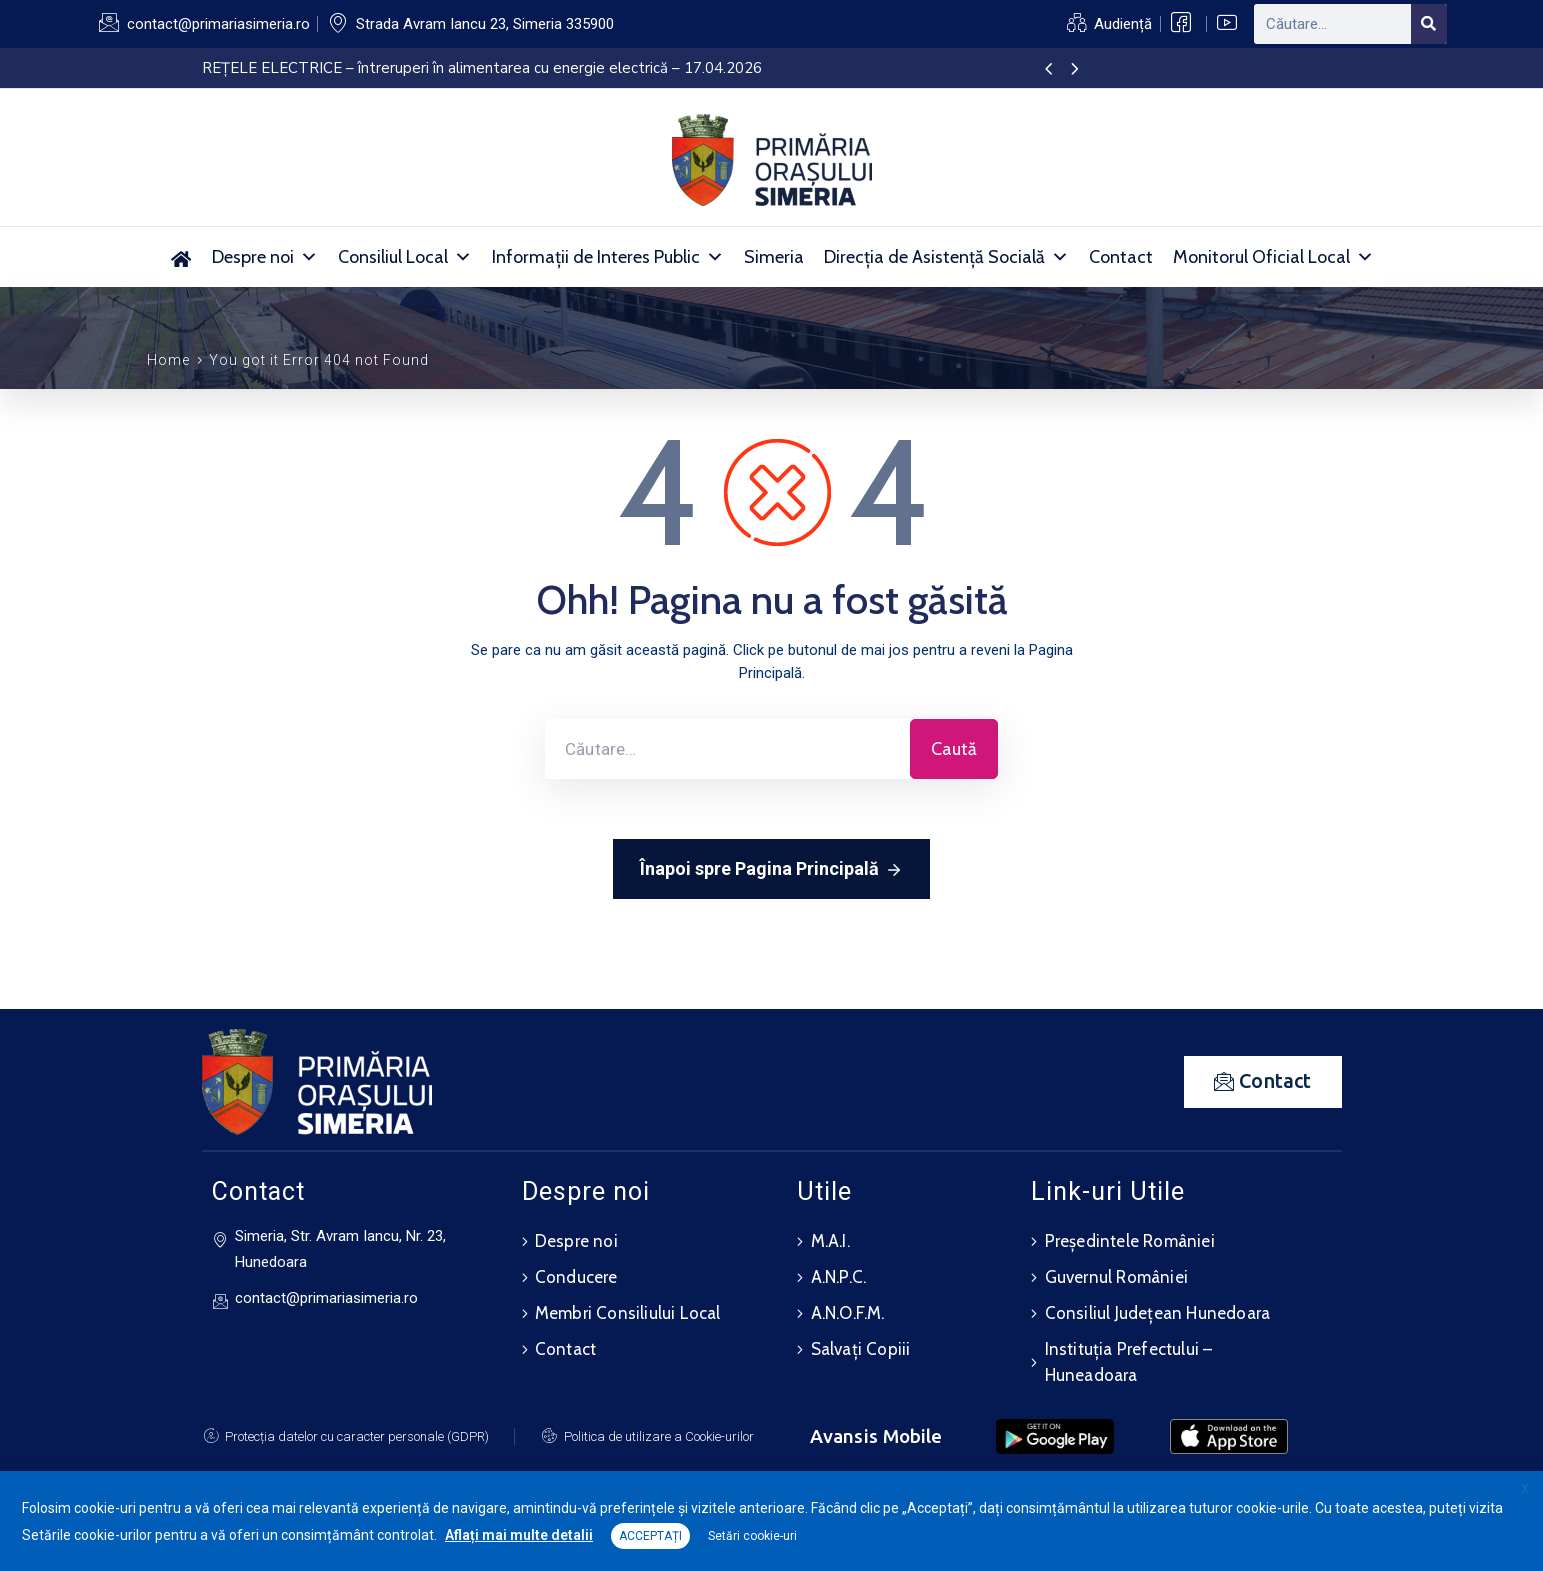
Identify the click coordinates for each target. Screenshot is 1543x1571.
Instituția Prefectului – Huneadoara (1129, 1362)
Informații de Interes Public (608, 257)
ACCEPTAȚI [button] (650, 1536)
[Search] (1429, 24)
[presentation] (1048, 70)
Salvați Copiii (861, 1349)
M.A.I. (830, 1241)
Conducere (576, 1277)
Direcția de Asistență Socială (946, 257)
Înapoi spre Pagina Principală (771, 870)
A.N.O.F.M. (848, 1313)
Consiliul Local (405, 257)
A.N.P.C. (839, 1277)
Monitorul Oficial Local (1273, 257)
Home (168, 360)
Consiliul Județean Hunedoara (1158, 1313)
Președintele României (1130, 1241)
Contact (1121, 257)
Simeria (774, 257)
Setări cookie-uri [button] (752, 1536)
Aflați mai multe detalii (519, 1535)
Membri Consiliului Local (628, 1313)
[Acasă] (180, 257)
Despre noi (265, 257)
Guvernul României (1116, 1277)
